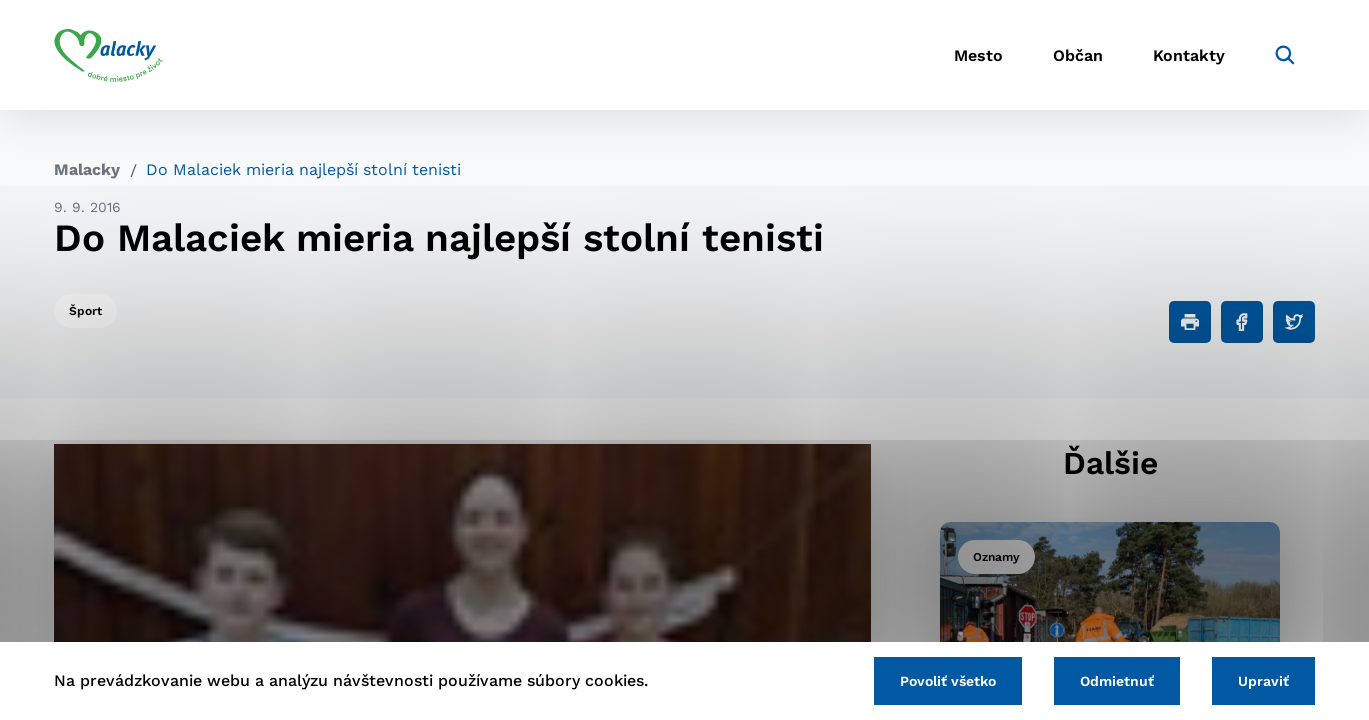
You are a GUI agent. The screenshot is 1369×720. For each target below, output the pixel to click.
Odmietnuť (1117, 681)
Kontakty (1189, 55)
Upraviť (1263, 681)
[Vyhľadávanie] (1285, 55)
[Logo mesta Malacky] (108, 55)
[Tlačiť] (1190, 322)
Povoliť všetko (948, 681)
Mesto (978, 55)
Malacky (87, 169)
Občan (1078, 55)
